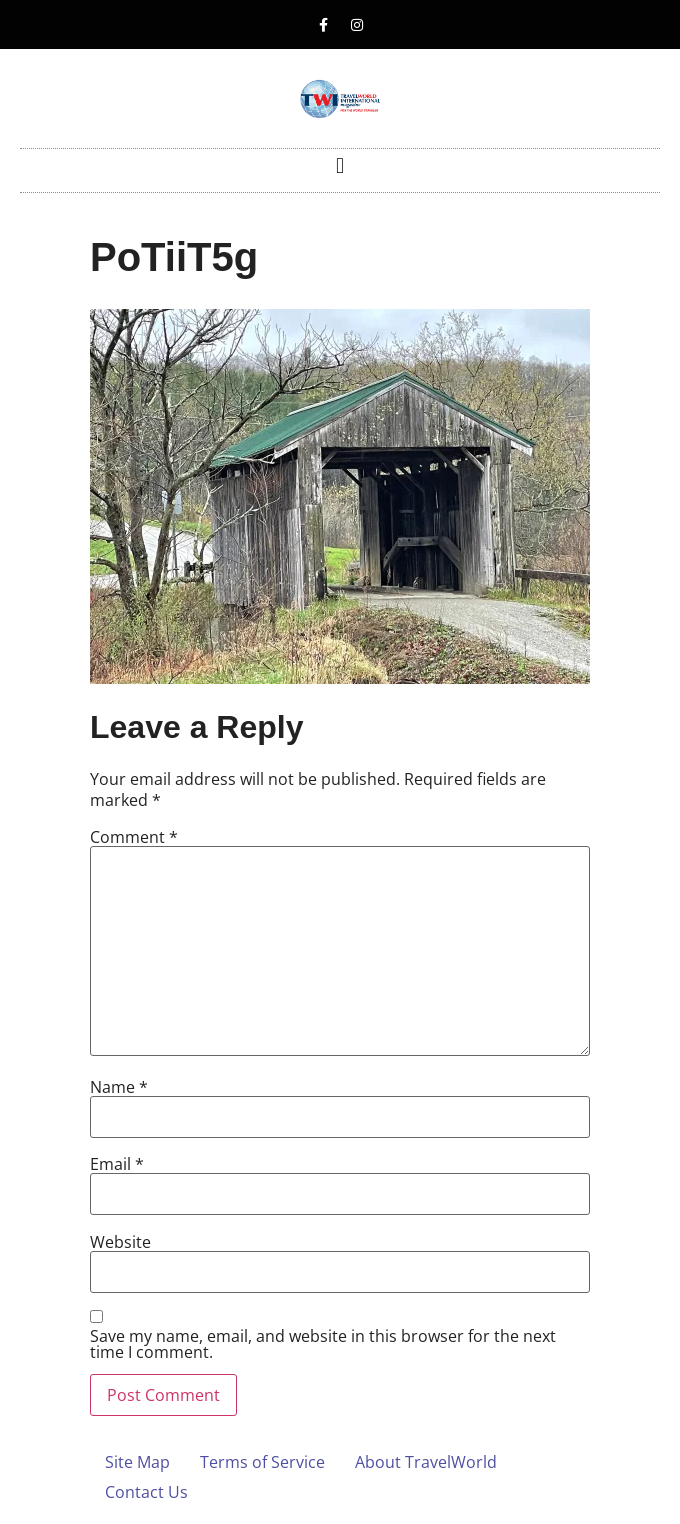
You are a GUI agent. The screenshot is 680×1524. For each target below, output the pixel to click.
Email (117, 1164)
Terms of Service (262, 1462)
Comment (134, 837)
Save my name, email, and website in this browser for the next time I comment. (323, 1344)
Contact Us (146, 1492)
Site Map (137, 1462)
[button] (339, 165)
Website (120, 1242)
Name (119, 1087)
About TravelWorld (426, 1462)
